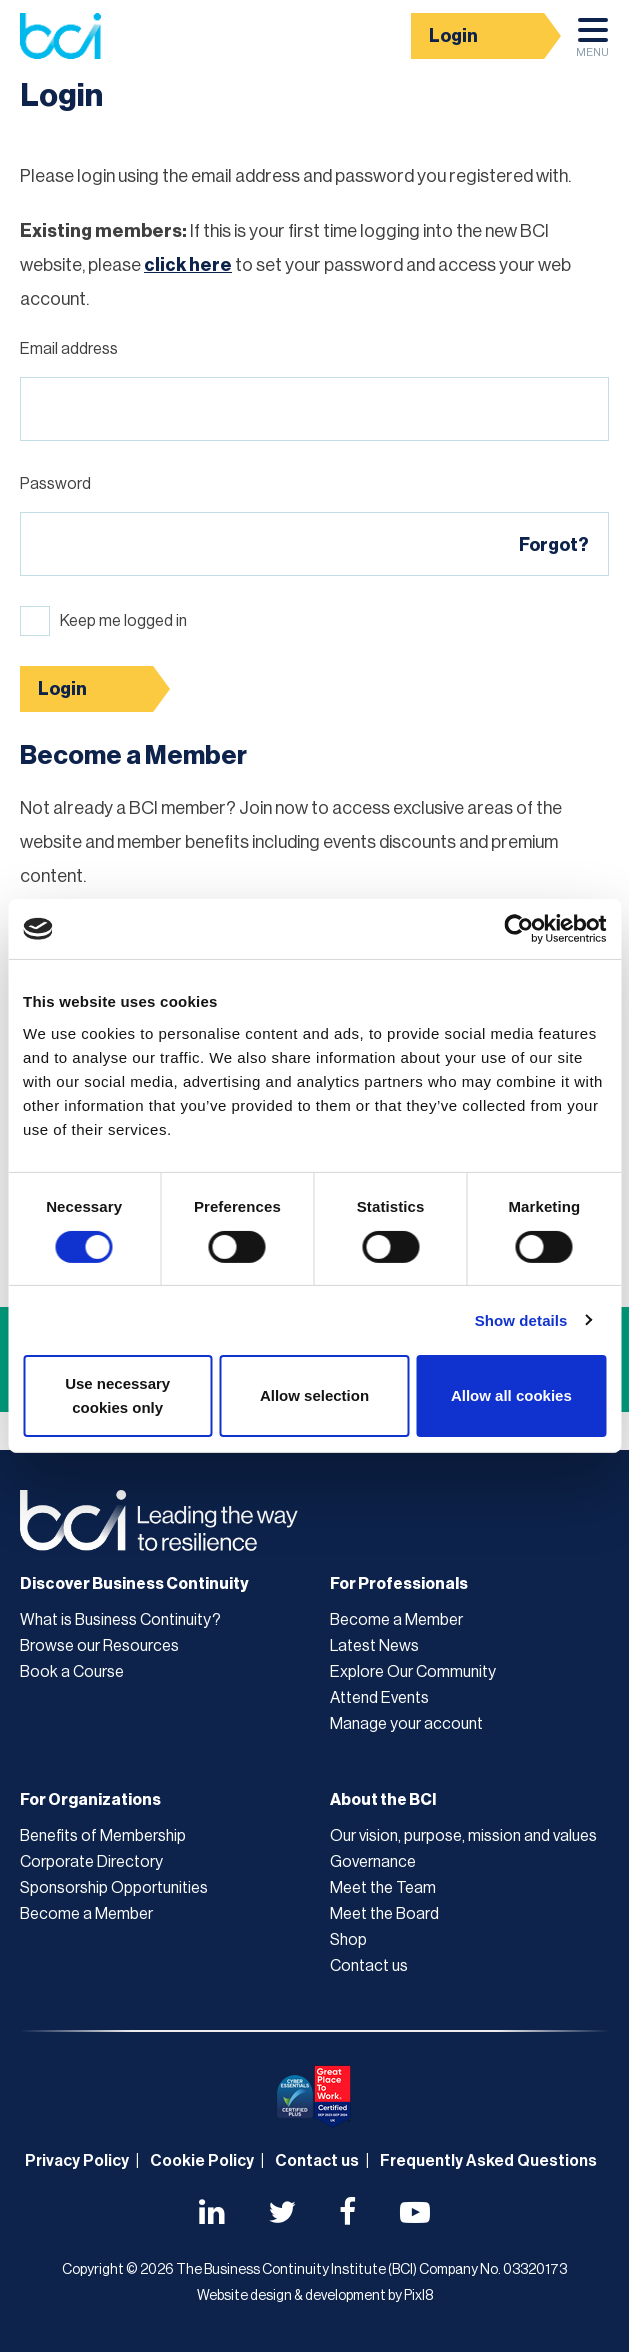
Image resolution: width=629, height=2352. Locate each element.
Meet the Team (383, 1888)
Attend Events (379, 1698)
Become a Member (396, 1620)
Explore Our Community (413, 1672)
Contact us (369, 1966)
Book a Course (72, 1672)
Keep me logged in (123, 621)
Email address (69, 349)
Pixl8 (418, 2296)
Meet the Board (384, 1914)
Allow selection (314, 1395)
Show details (521, 1320)
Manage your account (406, 1724)
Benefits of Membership (103, 1836)
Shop (348, 1940)
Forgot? (554, 545)
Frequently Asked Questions (488, 2161)
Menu (592, 43)
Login (453, 36)
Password (55, 484)
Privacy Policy (77, 2161)
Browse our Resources (99, 1646)
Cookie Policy (202, 2161)
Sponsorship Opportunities (114, 1888)
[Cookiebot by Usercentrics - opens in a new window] (518, 929)
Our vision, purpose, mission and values (463, 1836)
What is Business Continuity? (120, 1620)
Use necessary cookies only (117, 1395)
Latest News (374, 1646)
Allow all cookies (511, 1395)
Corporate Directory (91, 1862)
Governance (373, 1862)
